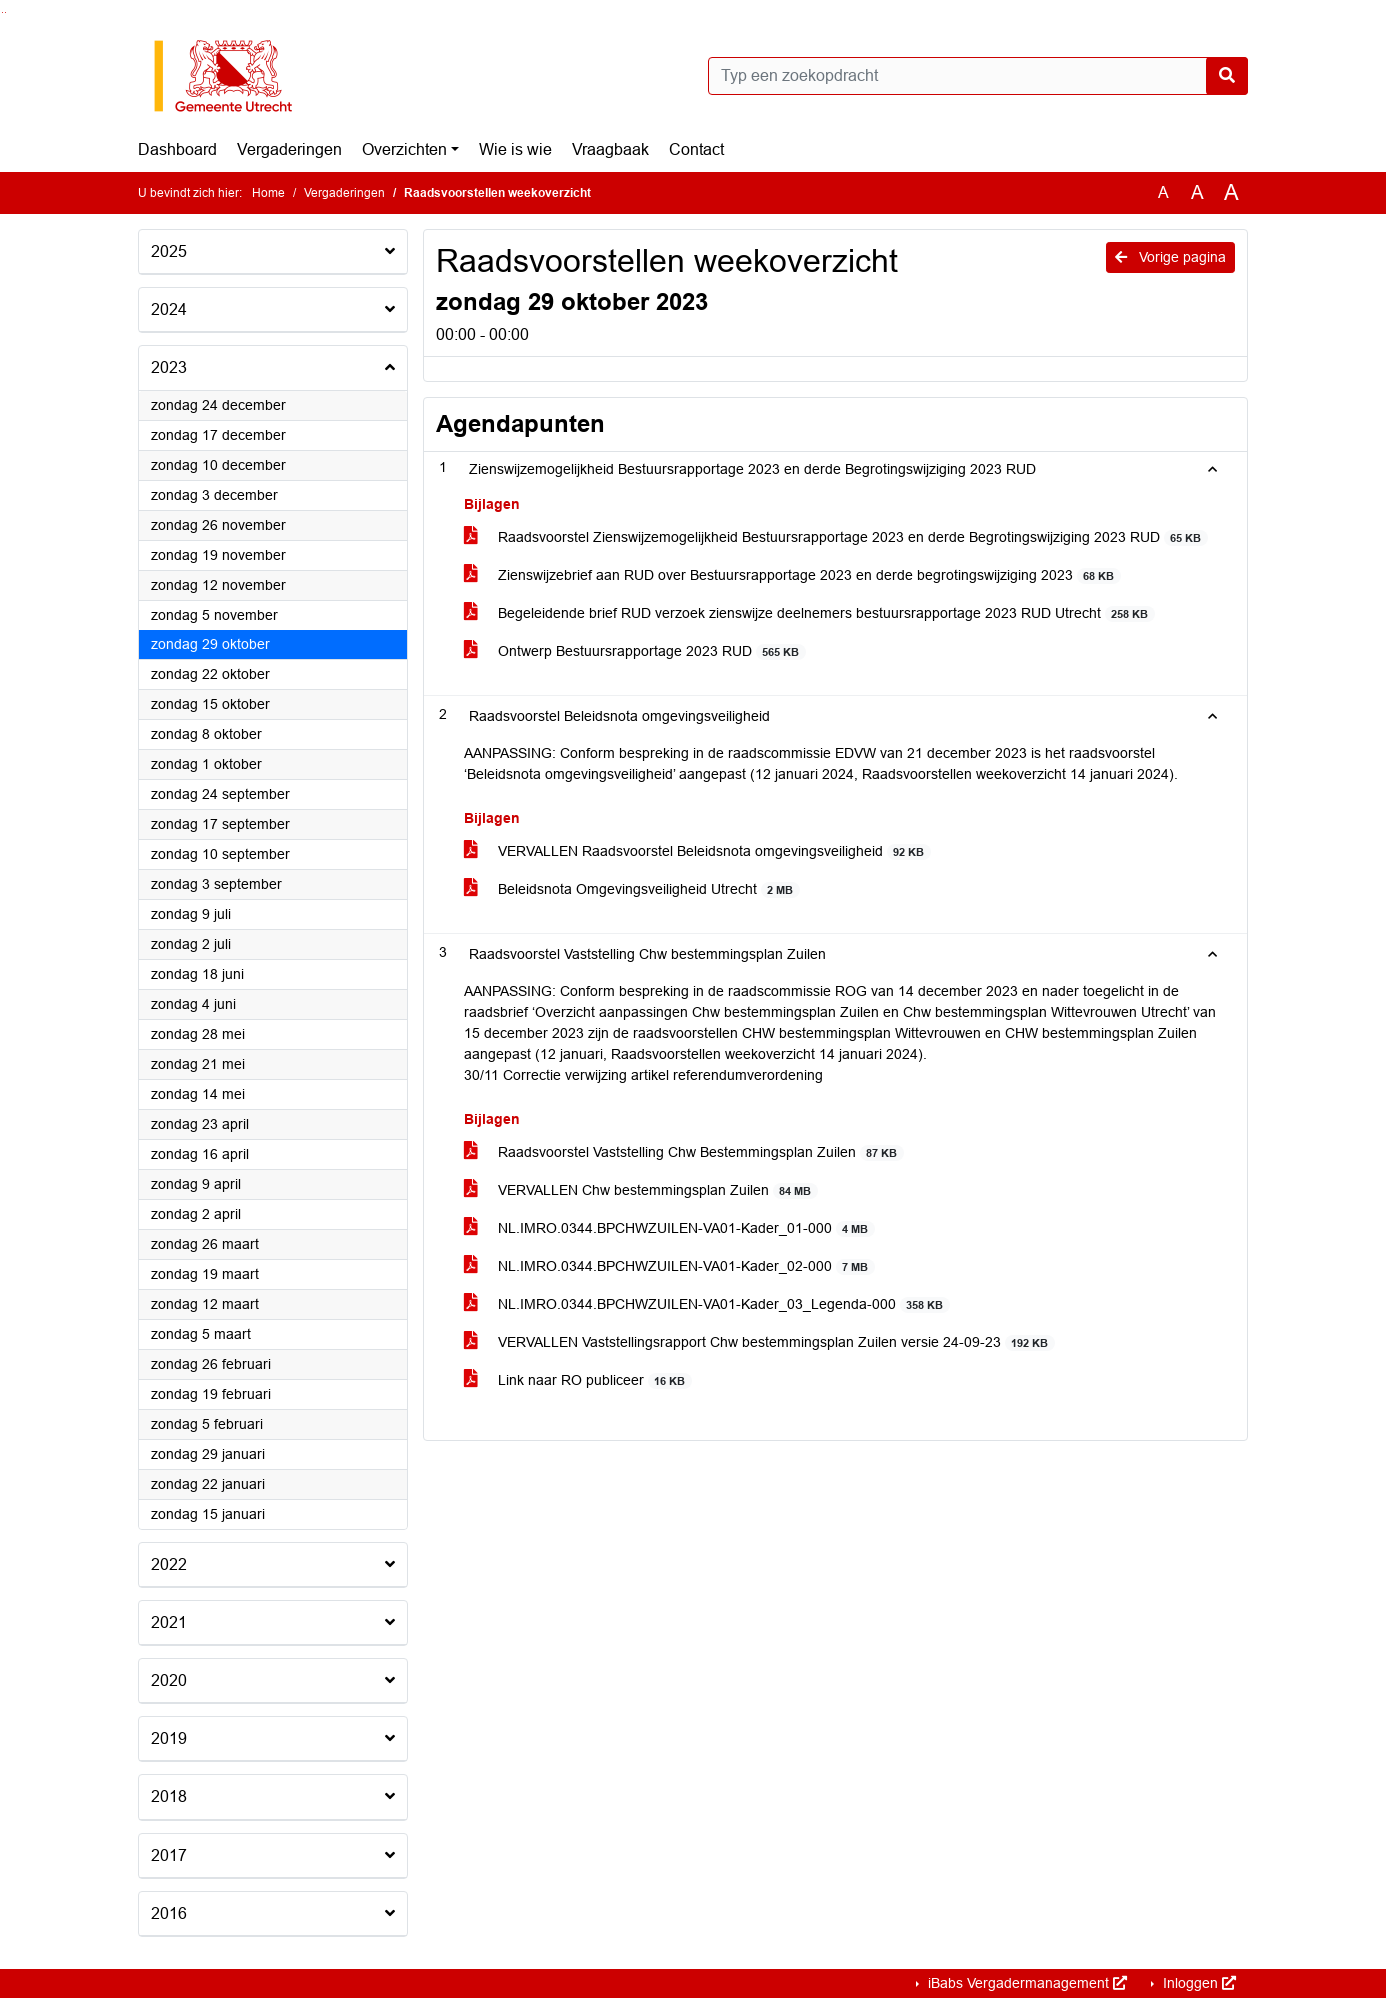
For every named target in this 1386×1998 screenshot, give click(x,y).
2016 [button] (169, 1913)
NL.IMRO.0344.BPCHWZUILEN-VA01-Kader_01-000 (669, 1228)
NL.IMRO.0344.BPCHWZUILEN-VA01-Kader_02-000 (669, 1266)
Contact (696, 149)
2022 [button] (169, 1564)
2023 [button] (169, 367)
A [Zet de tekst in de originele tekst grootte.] (1163, 192)
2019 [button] (169, 1738)
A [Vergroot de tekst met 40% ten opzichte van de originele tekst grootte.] (1231, 193)
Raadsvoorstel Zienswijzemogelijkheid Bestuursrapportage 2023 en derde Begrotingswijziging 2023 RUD (836, 537)
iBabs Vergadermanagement (1025, 1983)
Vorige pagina (1170, 257)
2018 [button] (169, 1796)
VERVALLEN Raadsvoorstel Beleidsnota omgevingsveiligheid (697, 851)
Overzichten (404, 149)
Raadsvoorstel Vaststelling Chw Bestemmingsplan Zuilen (684, 1152)
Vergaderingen (289, 149)
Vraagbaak (610, 149)
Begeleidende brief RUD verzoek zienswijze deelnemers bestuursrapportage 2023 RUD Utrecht (809, 613)
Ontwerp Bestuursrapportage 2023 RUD (635, 651)
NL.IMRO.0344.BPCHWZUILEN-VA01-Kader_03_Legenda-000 (707, 1304)
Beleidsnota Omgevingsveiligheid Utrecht (632, 889)
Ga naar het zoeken (2, 12)
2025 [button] (169, 251)
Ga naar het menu (5, 12)
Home (268, 193)
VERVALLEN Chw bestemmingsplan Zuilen (641, 1190)
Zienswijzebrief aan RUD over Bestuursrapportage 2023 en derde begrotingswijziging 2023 (792, 575)
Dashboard (177, 149)
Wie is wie (515, 149)
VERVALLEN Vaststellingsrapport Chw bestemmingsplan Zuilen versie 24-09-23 (759, 1342)
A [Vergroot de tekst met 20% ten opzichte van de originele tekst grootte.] (1197, 192)
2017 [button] (169, 1855)
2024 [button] (169, 309)
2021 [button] (169, 1622)
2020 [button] (169, 1680)
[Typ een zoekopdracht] (978, 76)
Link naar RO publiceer (578, 1380)
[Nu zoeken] (1227, 76)
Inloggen (1197, 1983)
